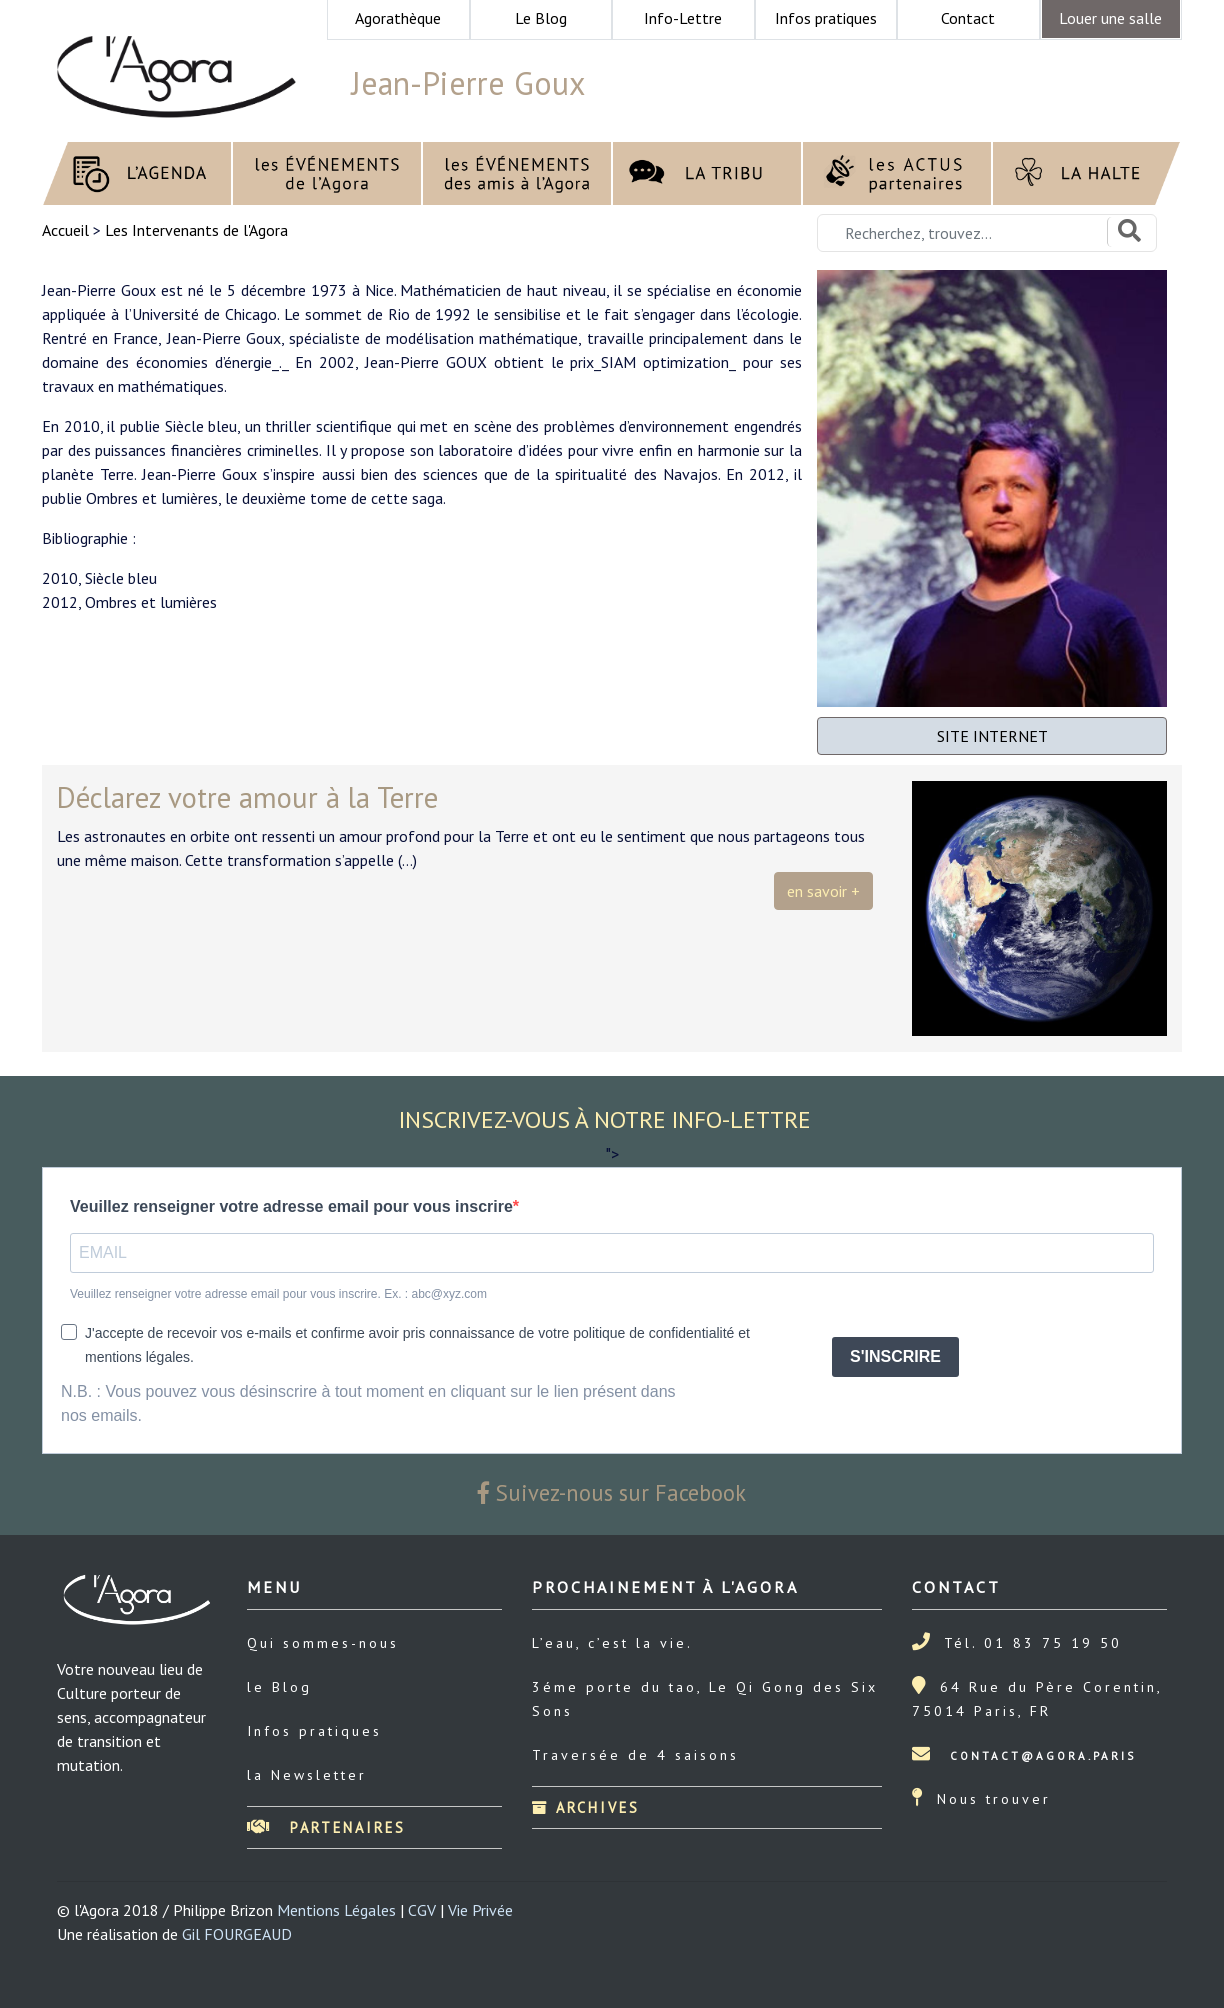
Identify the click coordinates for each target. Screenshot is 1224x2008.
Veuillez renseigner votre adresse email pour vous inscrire (291, 1206)
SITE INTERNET (992, 736)
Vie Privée (480, 1910)
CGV (422, 1910)
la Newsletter (307, 1775)
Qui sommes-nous (323, 1643)
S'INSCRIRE (895, 1356)
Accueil (67, 230)
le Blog (279, 1687)
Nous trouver (994, 1799)
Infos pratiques (314, 1731)
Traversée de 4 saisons (635, 1755)
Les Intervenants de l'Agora (196, 230)
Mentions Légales (336, 1910)
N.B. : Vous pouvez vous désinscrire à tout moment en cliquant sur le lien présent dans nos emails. (368, 1403)
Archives (586, 1807)
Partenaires (326, 1827)
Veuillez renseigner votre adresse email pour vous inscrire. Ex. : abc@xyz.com (278, 1294)
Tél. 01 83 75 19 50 (1033, 1643)
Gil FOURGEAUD (237, 1934)
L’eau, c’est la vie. (612, 1643)
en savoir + (823, 891)
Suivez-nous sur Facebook (612, 1492)
